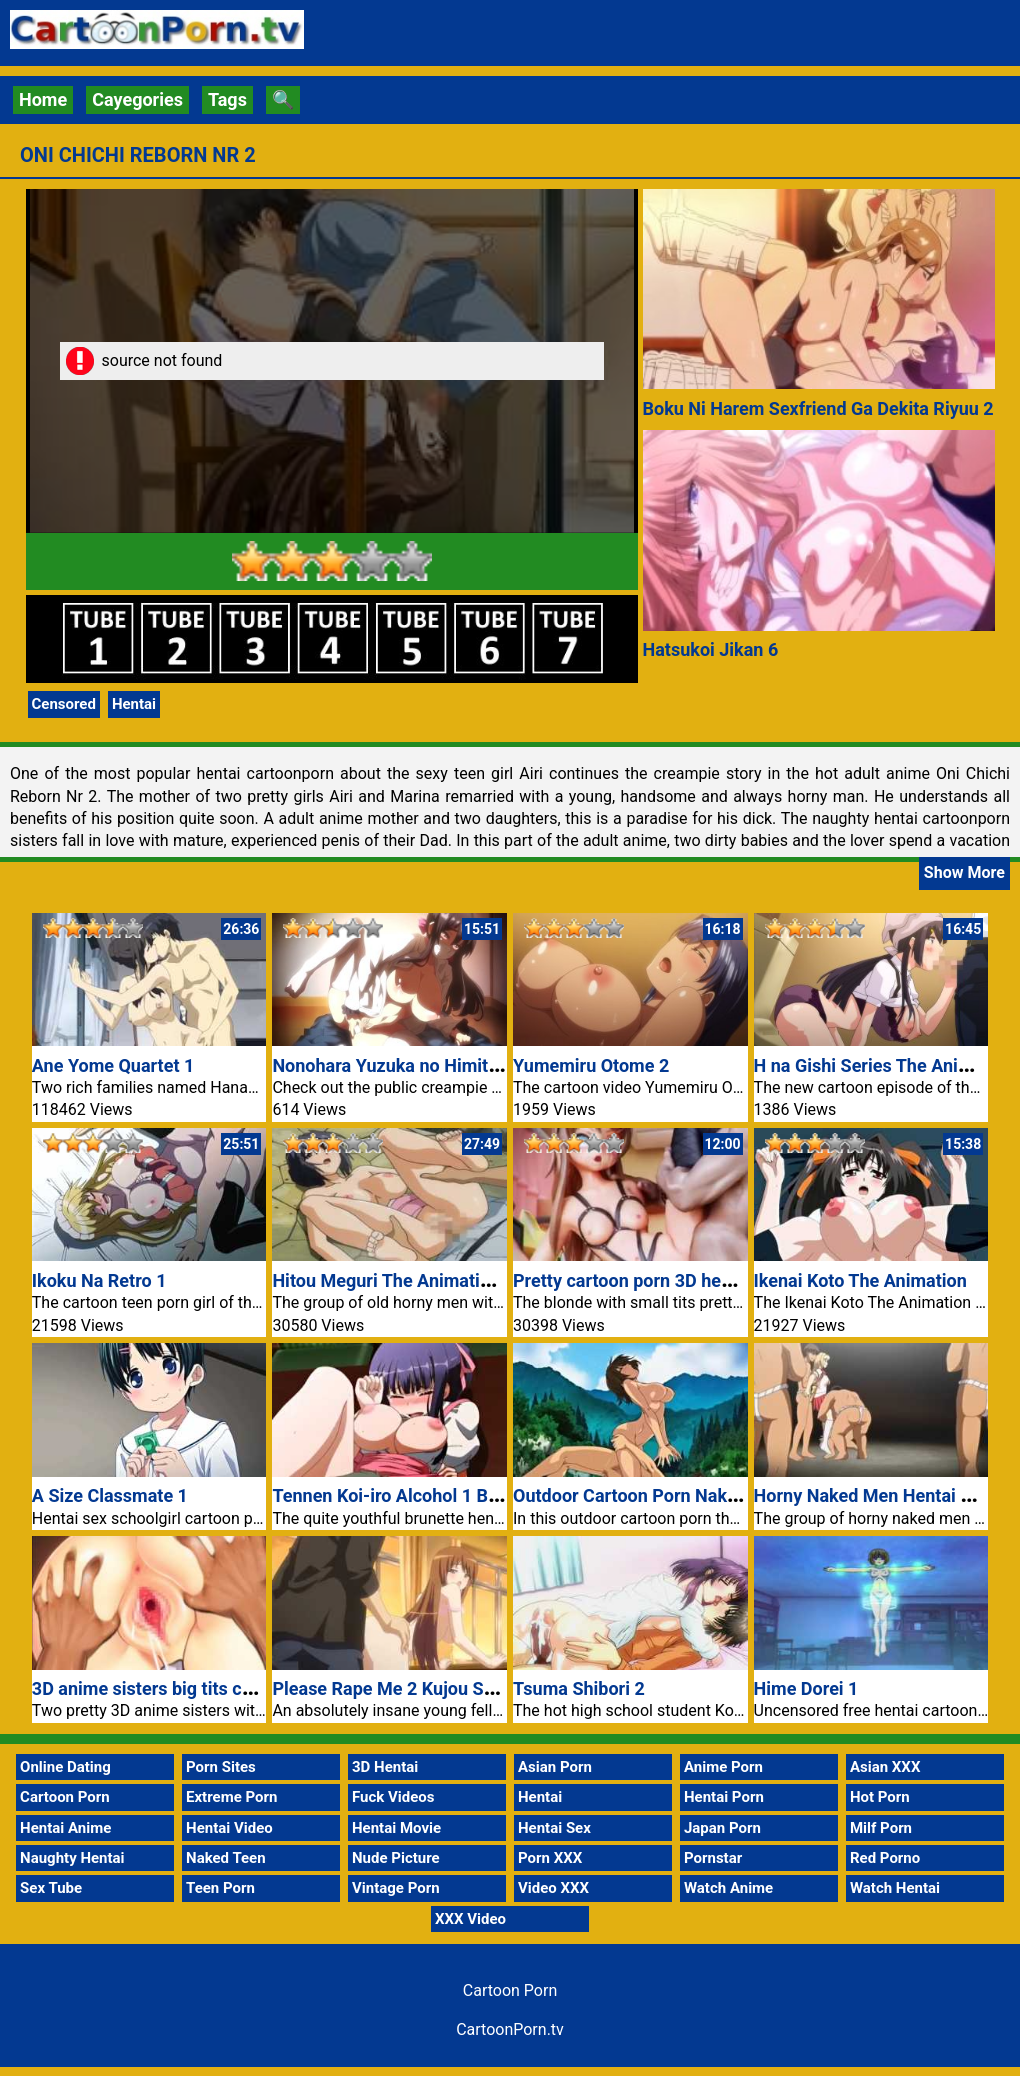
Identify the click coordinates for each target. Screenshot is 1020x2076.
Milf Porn (881, 1828)
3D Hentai (385, 1767)
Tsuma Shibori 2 (579, 1688)
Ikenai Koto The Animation (860, 1280)
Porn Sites (221, 1767)
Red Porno (885, 1858)
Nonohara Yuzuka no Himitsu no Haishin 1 (442, 1065)
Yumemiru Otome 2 (591, 1065)
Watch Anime (728, 1888)
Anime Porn (723, 1767)
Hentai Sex (554, 1828)
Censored (64, 704)
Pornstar (713, 1858)
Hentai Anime (65, 1828)
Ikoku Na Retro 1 (99, 1280)
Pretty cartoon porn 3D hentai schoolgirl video (699, 1280)
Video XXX (553, 1888)
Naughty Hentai (72, 1858)
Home (43, 99)
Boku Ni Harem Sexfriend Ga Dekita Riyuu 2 (818, 408)
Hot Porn (880, 1797)
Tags (227, 99)
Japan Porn (722, 1828)
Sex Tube (51, 1888)
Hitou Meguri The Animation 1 (393, 1280)
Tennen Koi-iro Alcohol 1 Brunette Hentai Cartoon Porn (493, 1495)
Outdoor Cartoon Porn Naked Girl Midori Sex (692, 1495)
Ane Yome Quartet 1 (113, 1065)
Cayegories (137, 99)
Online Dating (65, 1767)
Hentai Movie (396, 1828)
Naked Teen (226, 1858)
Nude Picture (396, 1858)
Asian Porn (555, 1767)
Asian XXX (885, 1767)
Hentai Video (229, 1828)
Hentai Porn (724, 1797)
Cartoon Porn (65, 1797)
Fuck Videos (393, 1797)
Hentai (134, 704)
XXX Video (470, 1919)
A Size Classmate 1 (110, 1495)
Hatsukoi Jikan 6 (711, 649)
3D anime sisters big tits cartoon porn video (208, 1688)
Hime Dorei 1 (806, 1688)
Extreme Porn (231, 1797)
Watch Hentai (895, 1888)
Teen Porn (220, 1888)
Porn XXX (550, 1858)
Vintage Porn (396, 1888)
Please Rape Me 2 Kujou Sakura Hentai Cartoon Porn (485, 1688)
